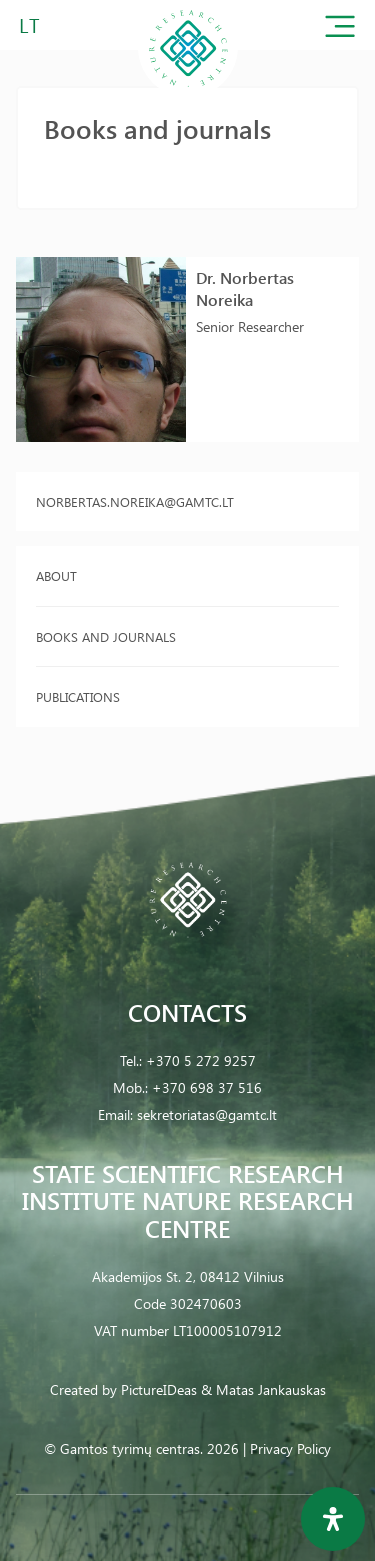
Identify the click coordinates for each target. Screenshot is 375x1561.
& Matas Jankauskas (263, 1389)
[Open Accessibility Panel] (333, 1519)
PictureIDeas (159, 1389)
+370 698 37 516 (207, 1087)
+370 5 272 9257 (201, 1060)
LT (29, 24)
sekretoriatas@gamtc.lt (207, 1114)
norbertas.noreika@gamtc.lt (135, 501)
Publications (78, 696)
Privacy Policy (290, 1448)
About (56, 575)
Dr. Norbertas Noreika (245, 288)
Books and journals (106, 636)
